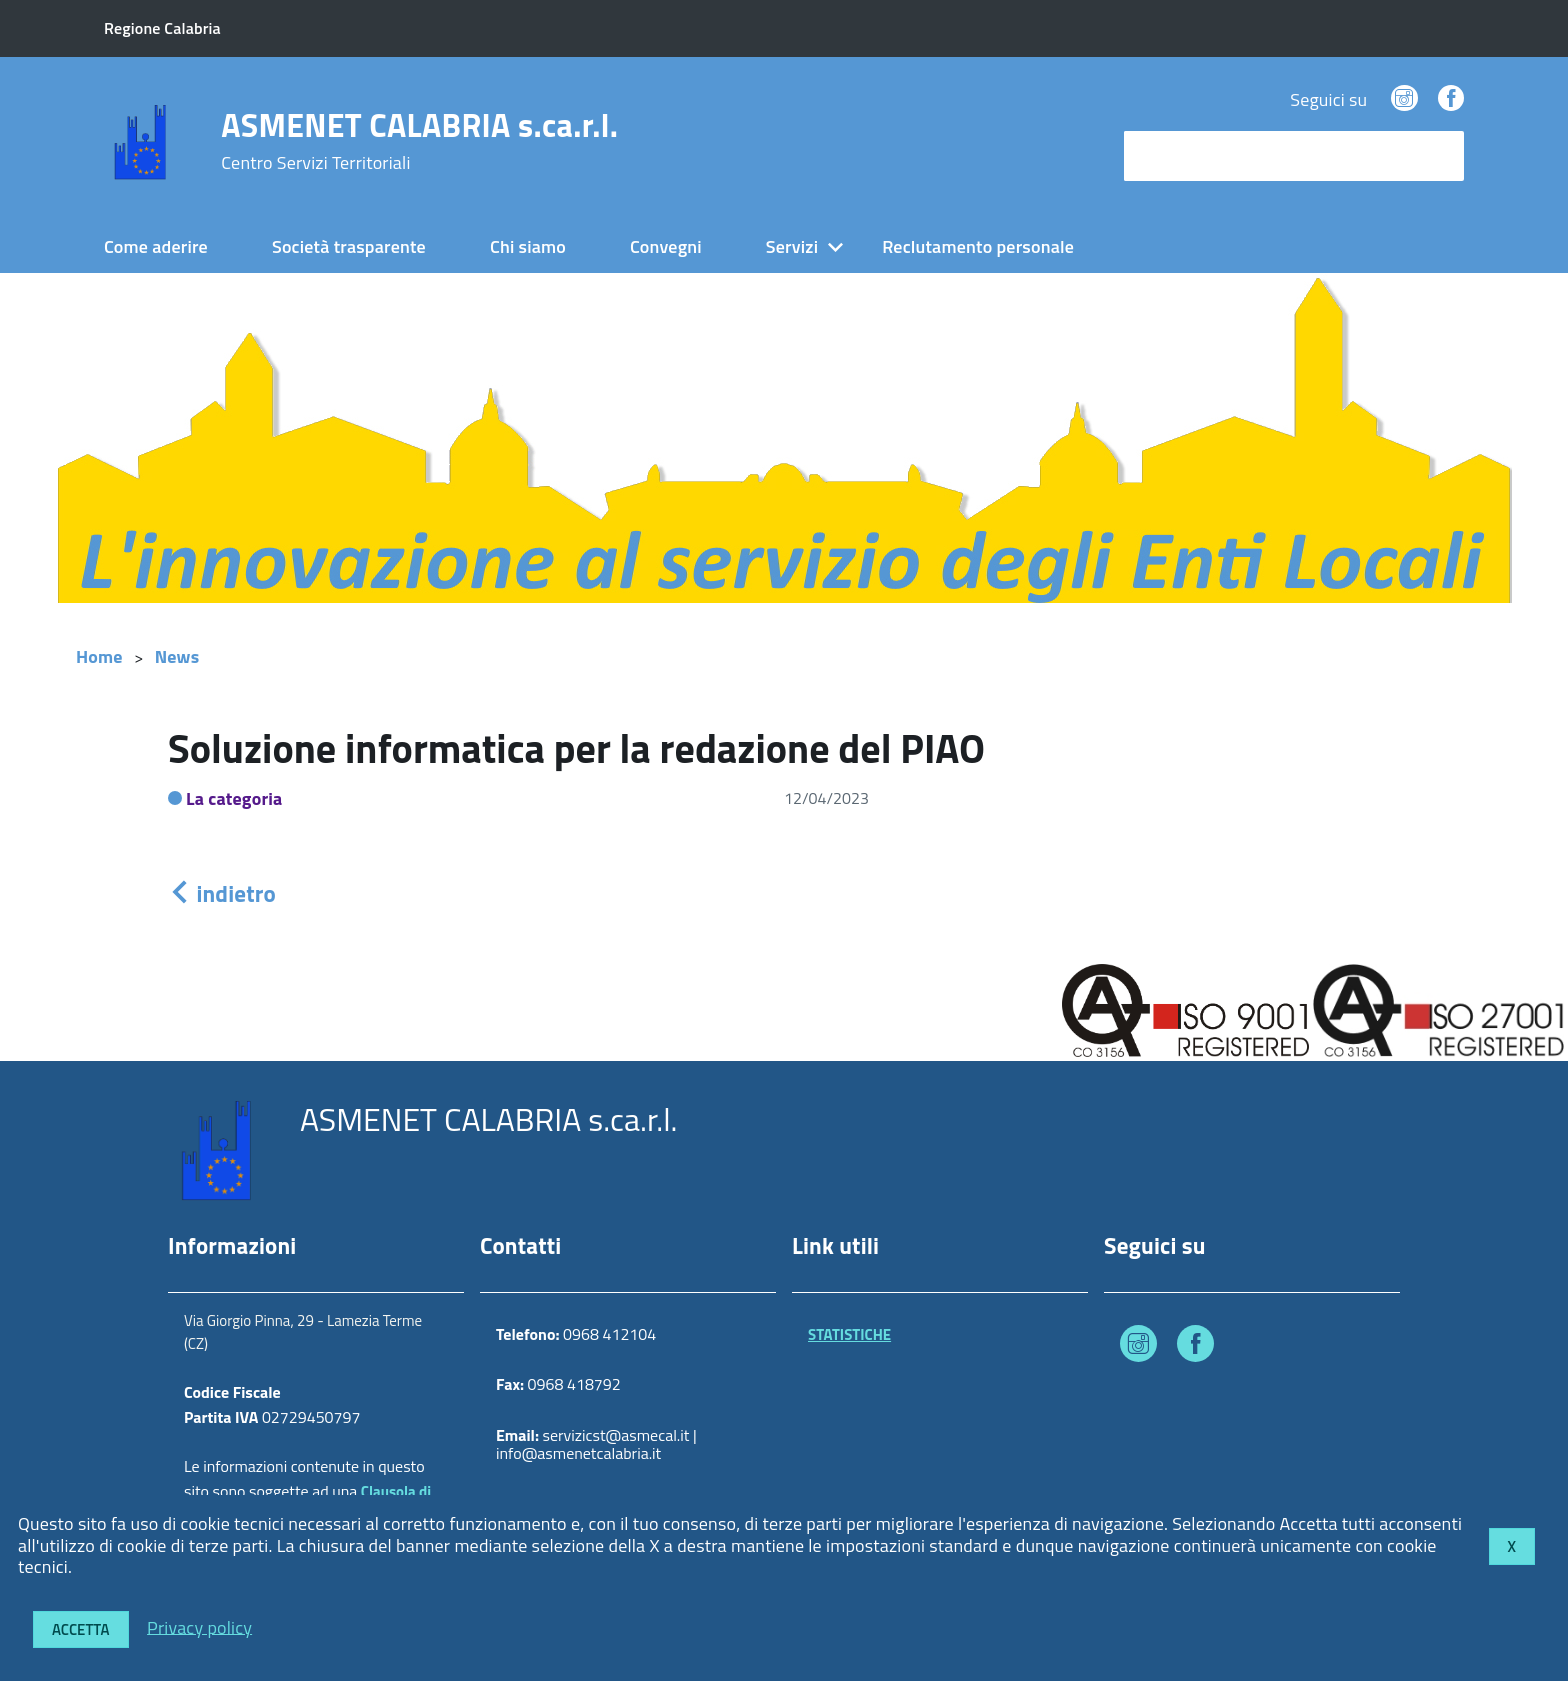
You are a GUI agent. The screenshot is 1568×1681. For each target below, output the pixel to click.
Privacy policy (199, 1626)
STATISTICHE (849, 1334)
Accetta (81, 1629)
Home (99, 656)
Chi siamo (528, 246)
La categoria (234, 798)
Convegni (666, 246)
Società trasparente (349, 246)
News (177, 656)
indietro (222, 893)
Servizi (792, 246)
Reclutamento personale (978, 246)
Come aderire (156, 246)
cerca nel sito (1180, 155)
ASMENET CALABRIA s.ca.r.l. (419, 141)
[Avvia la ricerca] (1439, 156)
